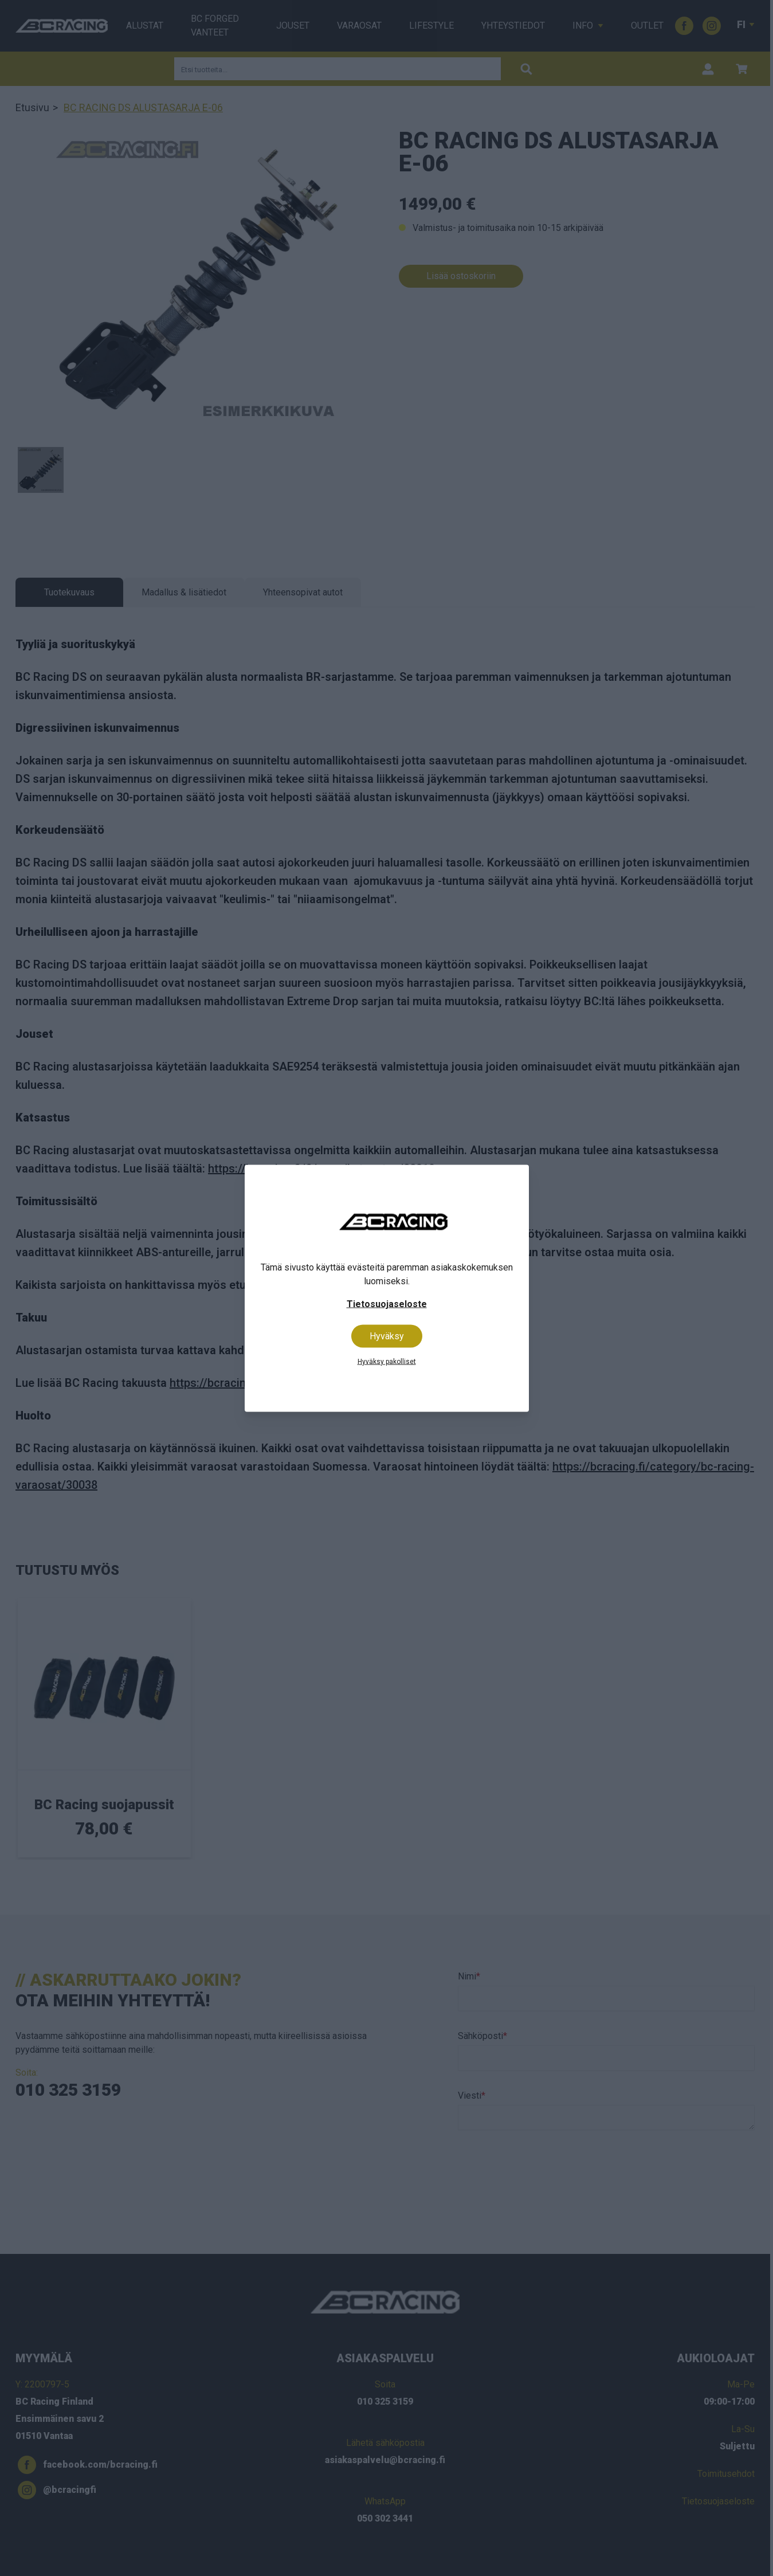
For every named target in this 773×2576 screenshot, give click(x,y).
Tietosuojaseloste (387, 1303)
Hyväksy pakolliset (387, 1361)
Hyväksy (387, 1335)
